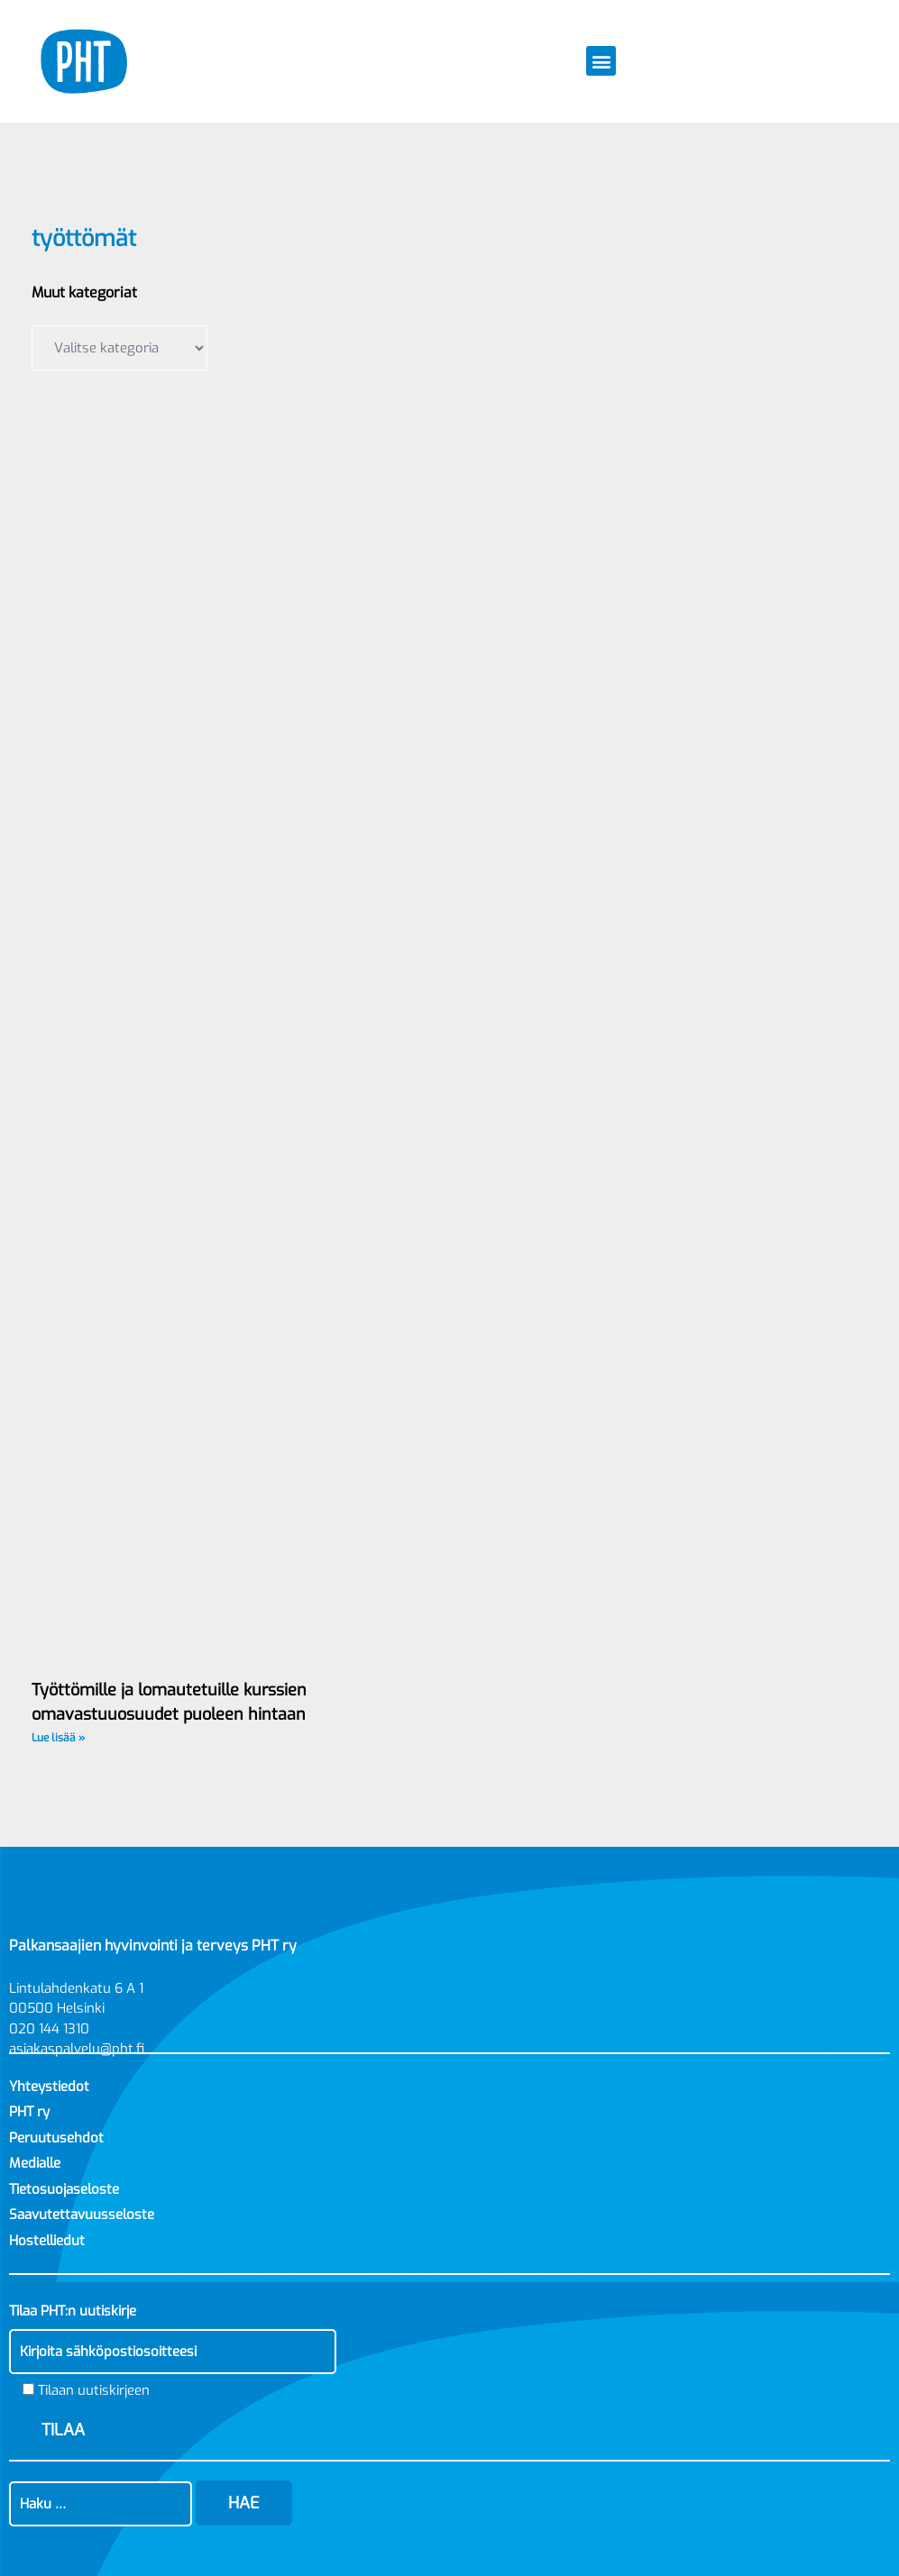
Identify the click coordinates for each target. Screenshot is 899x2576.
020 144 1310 (49, 2029)
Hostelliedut (47, 2241)
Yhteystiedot (49, 2087)
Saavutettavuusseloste (81, 2215)
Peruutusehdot (56, 2138)
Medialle (34, 2163)
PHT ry (29, 2112)
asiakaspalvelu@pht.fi (76, 2049)
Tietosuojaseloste (64, 2189)
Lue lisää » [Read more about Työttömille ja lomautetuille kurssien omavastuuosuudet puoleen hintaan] (58, 1738)
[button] (601, 61)
